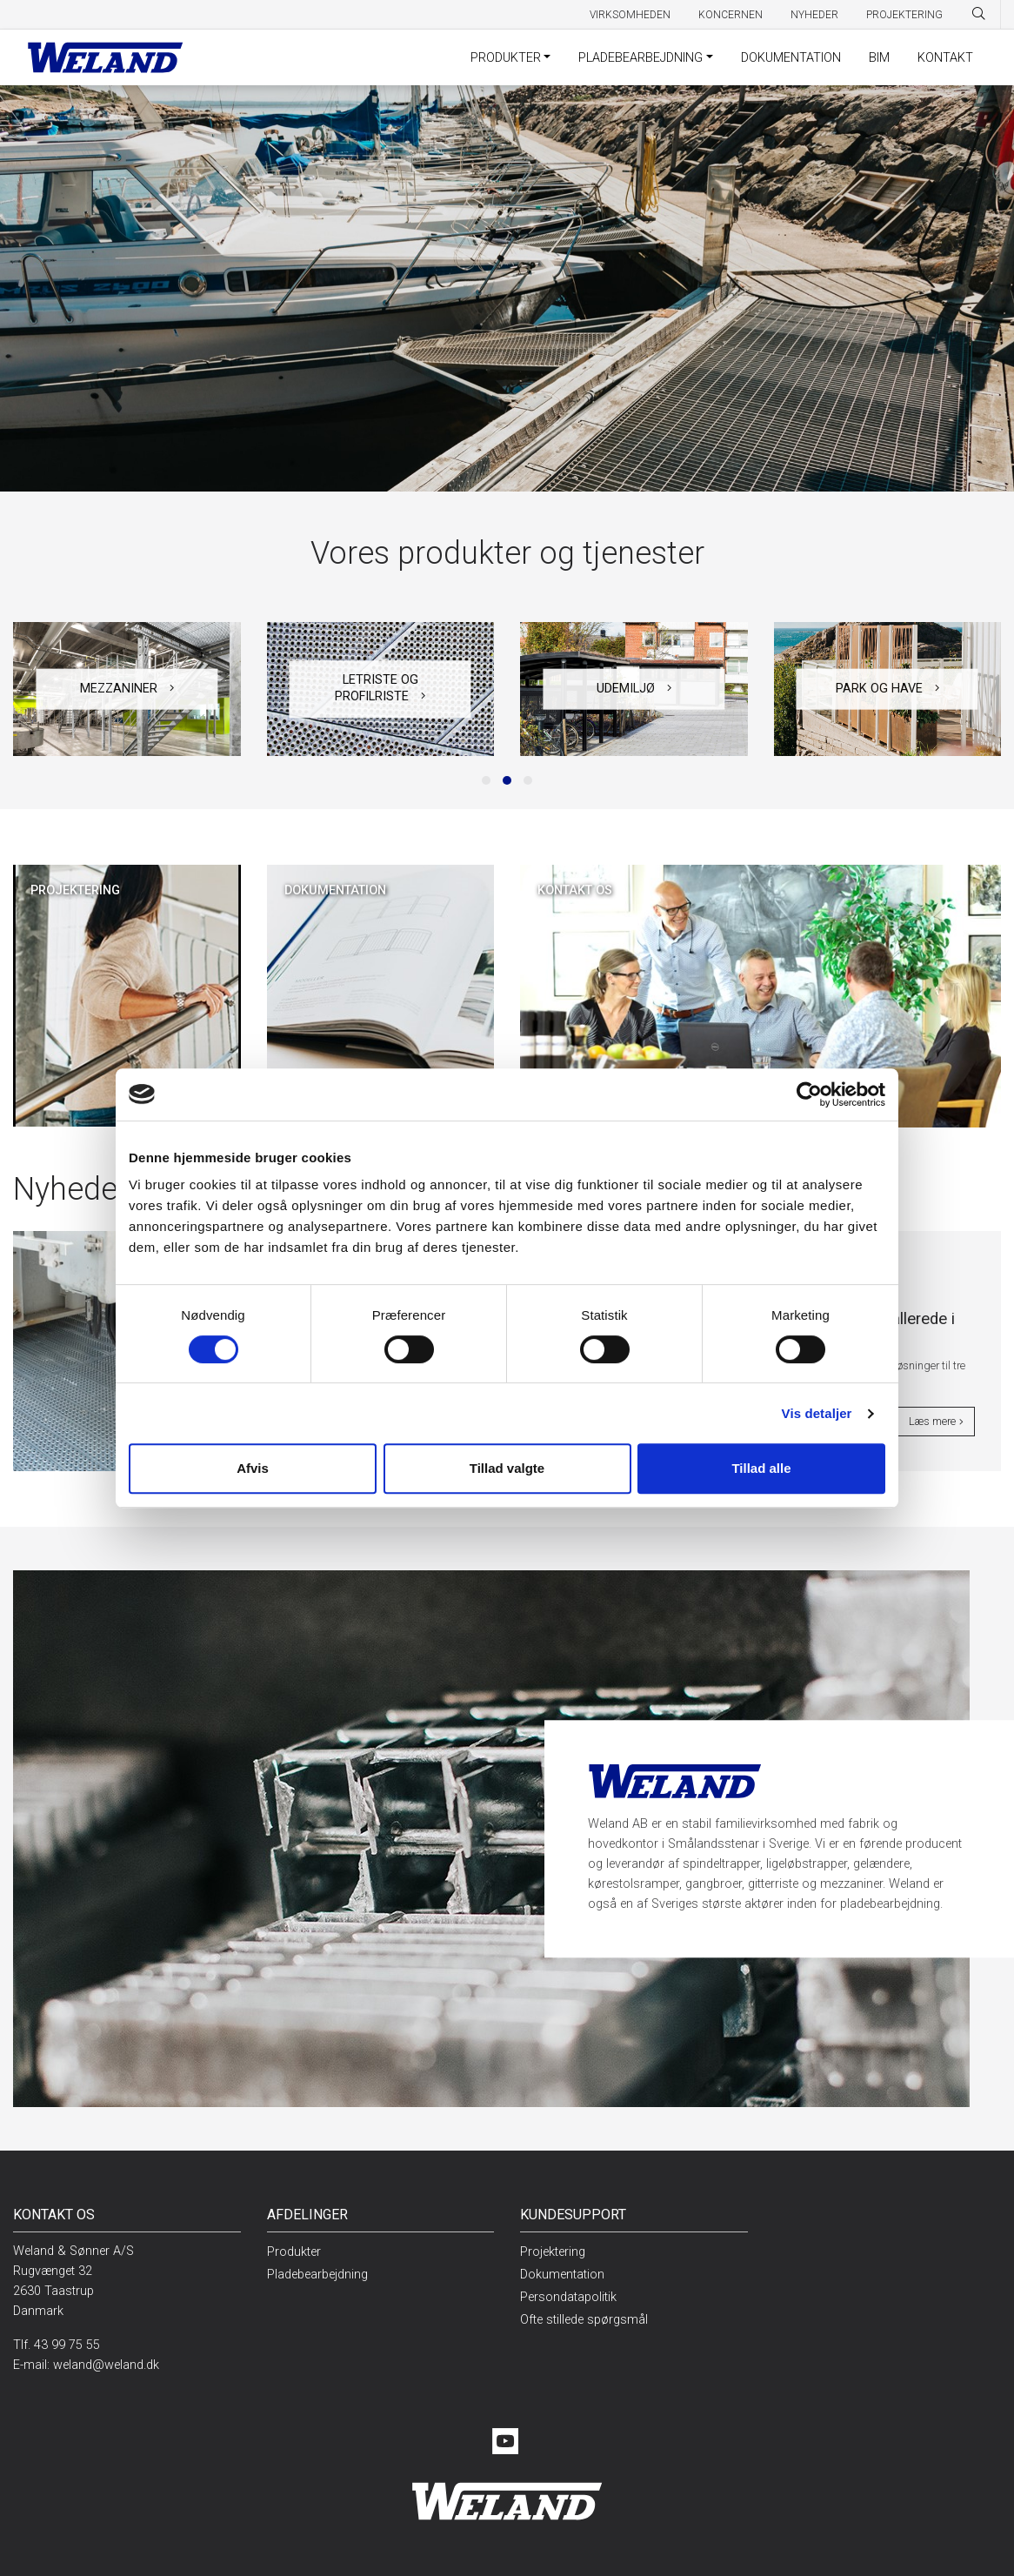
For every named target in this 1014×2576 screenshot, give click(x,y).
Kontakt (945, 57)
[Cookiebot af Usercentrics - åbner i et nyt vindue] (809, 1094)
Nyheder (814, 15)
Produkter (505, 57)
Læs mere (936, 1421)
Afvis (253, 1468)
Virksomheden (630, 15)
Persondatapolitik (568, 2297)
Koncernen (730, 15)
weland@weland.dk (106, 2365)
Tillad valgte (507, 1468)
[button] (486, 780)
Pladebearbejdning (640, 57)
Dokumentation (791, 57)
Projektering (904, 15)
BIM (879, 57)
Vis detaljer (817, 1413)
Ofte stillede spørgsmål (584, 2319)
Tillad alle (761, 1468)
